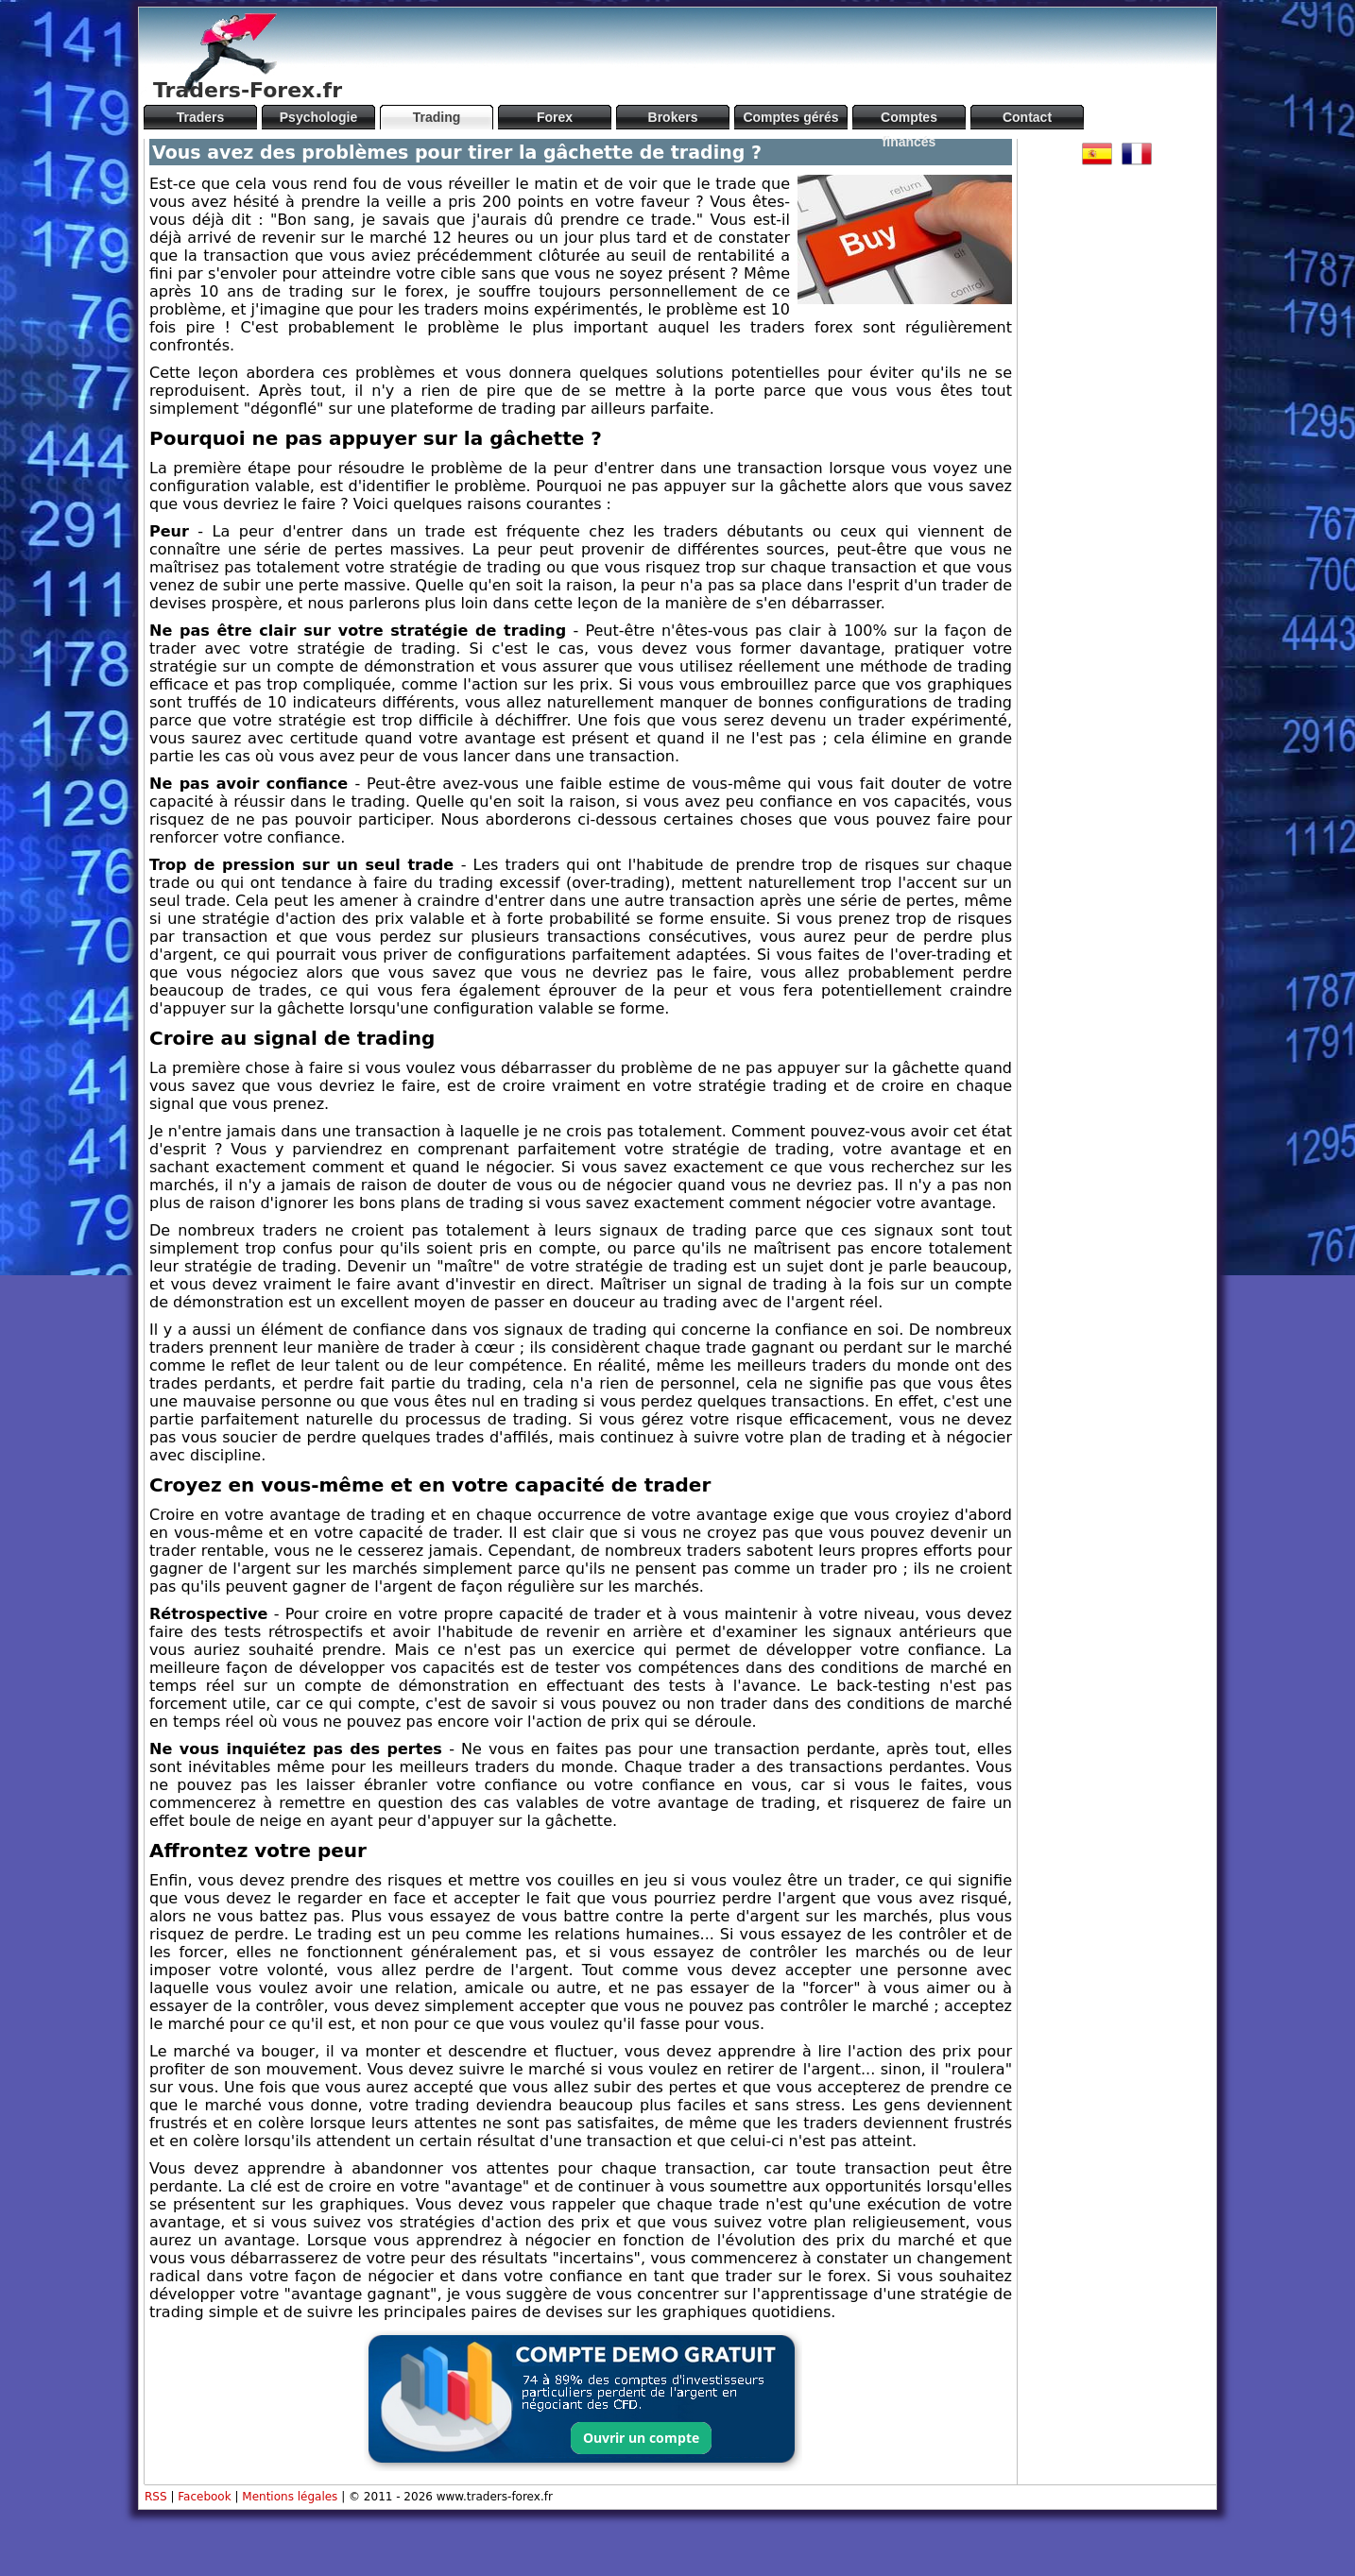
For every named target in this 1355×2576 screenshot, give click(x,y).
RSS (156, 2496)
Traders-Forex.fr (247, 90)
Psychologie (318, 117)
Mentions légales (289, 2496)
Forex (555, 117)
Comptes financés (909, 119)
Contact (1027, 117)
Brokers (673, 117)
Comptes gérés (790, 117)
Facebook (204, 2496)
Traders (201, 117)
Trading (437, 117)
